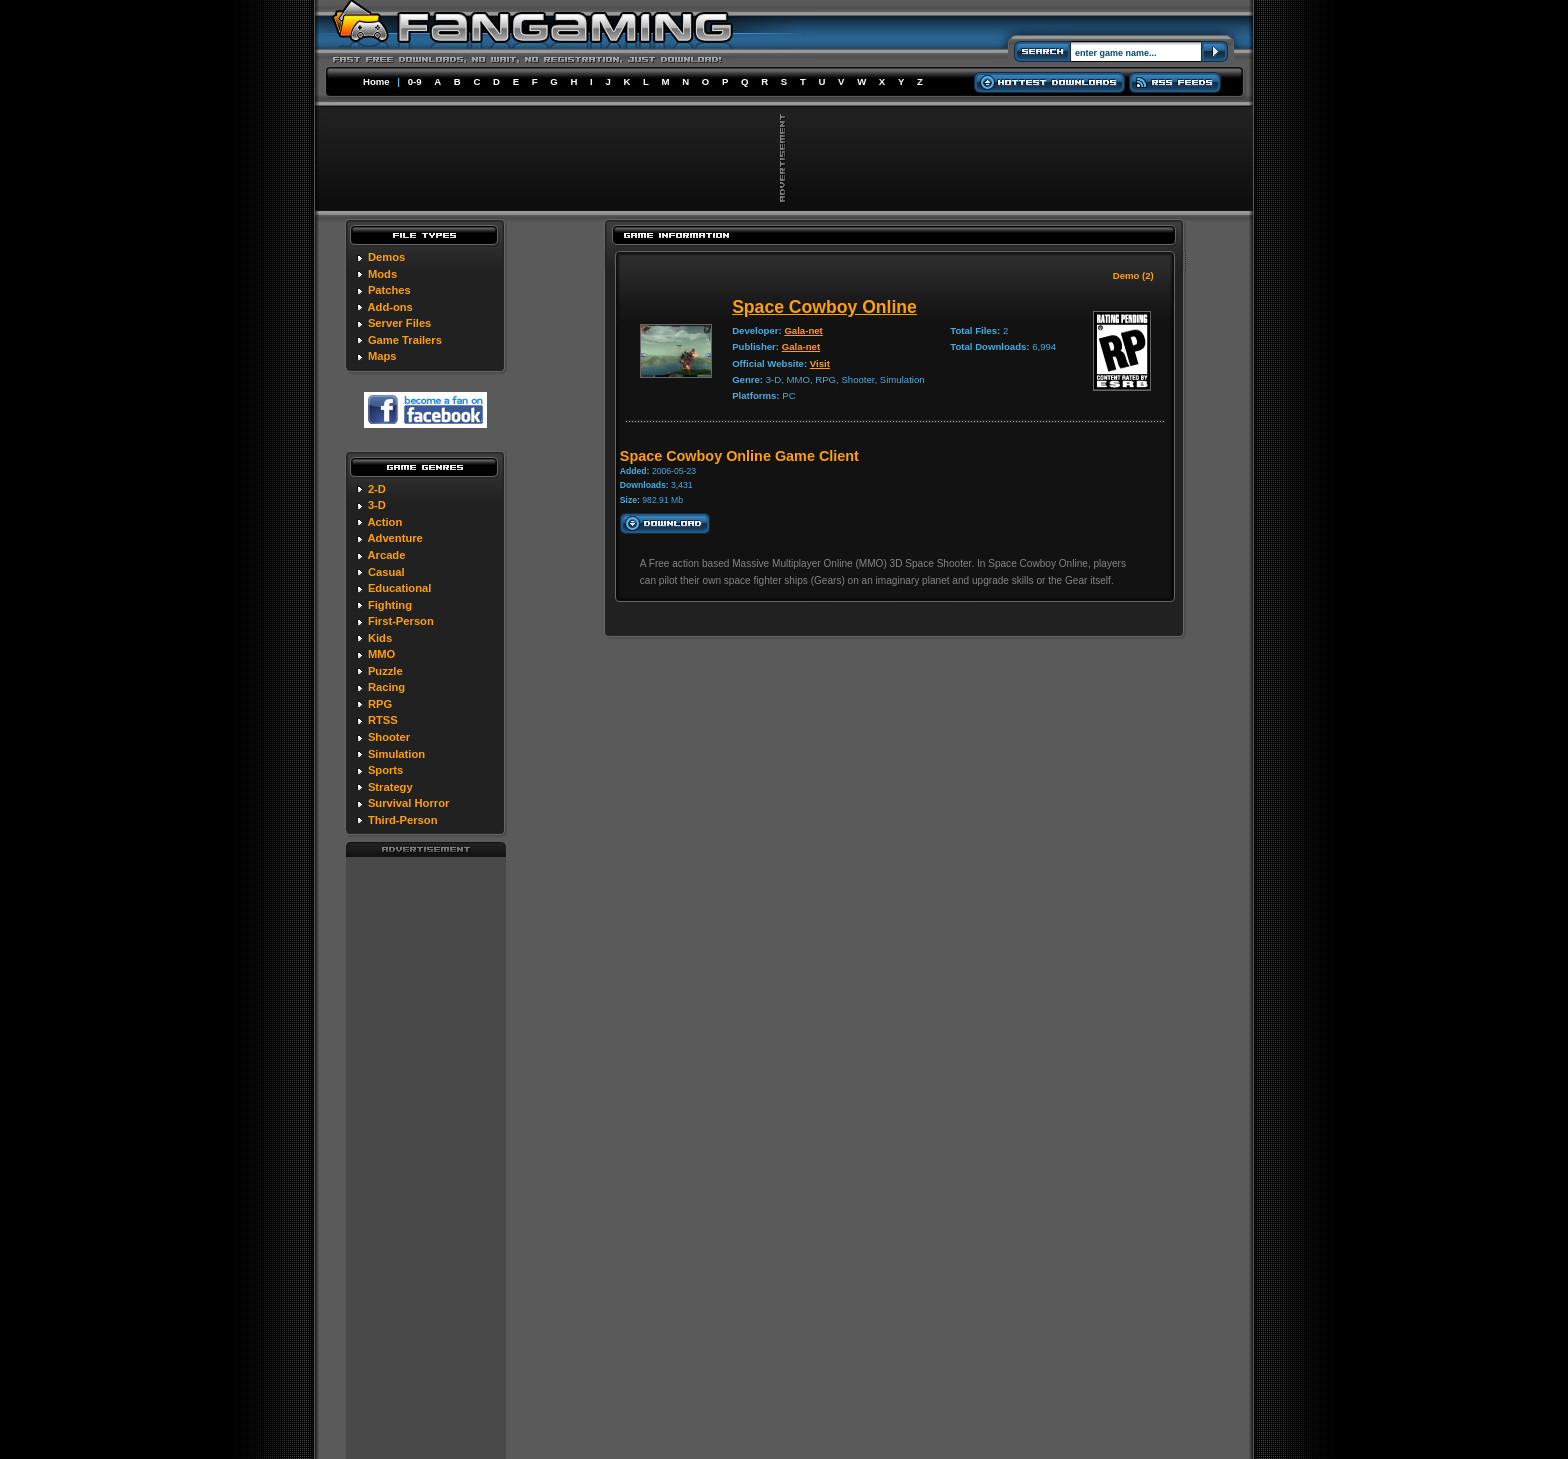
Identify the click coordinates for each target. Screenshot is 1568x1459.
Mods (382, 274)
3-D (377, 505)
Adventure (394, 538)
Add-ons (389, 307)
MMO (381, 654)
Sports (385, 770)
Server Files (399, 323)
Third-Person (403, 820)
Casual (386, 572)
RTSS (383, 720)
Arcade (386, 555)
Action (384, 522)
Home (376, 81)
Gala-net (803, 330)
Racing (386, 687)
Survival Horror (408, 803)
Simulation (396, 754)
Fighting (390, 605)
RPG (380, 704)
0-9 (415, 81)
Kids (380, 638)
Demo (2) (1133, 275)
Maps (382, 356)
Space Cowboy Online (824, 307)
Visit (820, 363)
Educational (399, 588)
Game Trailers (405, 340)
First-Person (401, 621)
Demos (386, 257)
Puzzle (385, 671)
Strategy (390, 787)
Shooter (389, 737)
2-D (377, 489)
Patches (389, 290)
